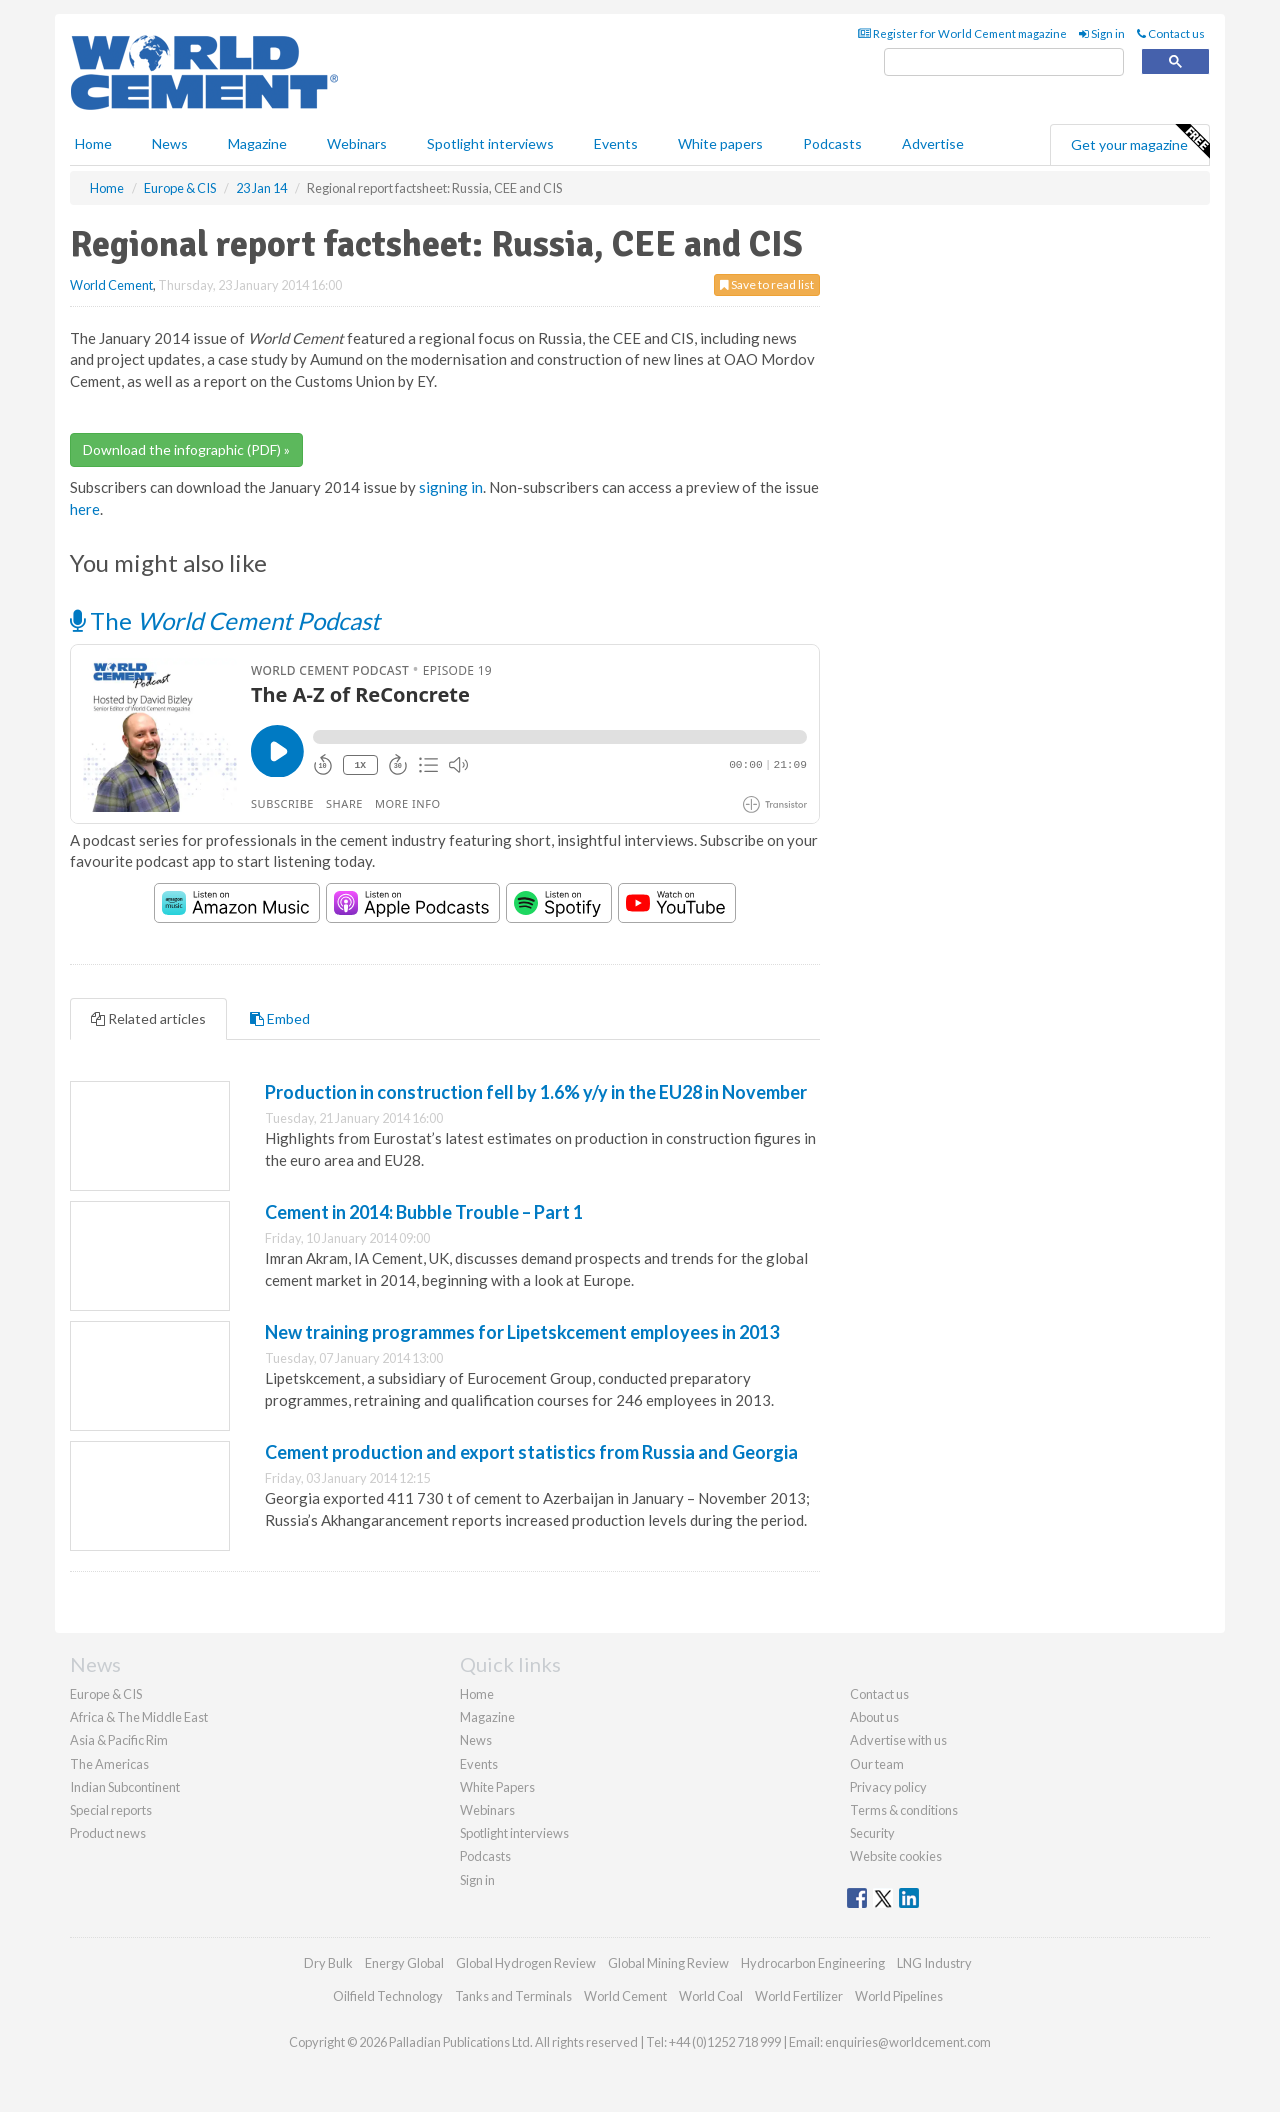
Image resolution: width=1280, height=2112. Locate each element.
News (476, 1740)
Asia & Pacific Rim (119, 1740)
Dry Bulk (328, 1963)
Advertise (933, 143)
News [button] (170, 143)
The (225, 620)
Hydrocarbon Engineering (813, 1963)
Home (93, 143)
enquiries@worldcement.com (908, 2042)
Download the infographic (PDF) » (186, 449)
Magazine (257, 143)
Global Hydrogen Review (526, 1963)
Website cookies (896, 1856)
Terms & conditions (904, 1810)
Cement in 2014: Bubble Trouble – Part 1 (424, 1212)
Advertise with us (898, 1740)
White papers (720, 143)
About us (874, 1717)
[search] (1004, 62)
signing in (451, 487)
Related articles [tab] (148, 1018)
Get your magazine (1140, 142)
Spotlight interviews (490, 143)
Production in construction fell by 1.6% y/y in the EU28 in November (536, 1092)
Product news (108, 1833)
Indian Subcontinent (125, 1787)
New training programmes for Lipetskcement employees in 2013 (522, 1332)
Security (872, 1833)
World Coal (711, 1996)
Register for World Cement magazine (962, 33)
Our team (877, 1764)
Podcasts (832, 143)
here (85, 509)
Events (616, 143)
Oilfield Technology (388, 1996)
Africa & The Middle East (139, 1717)
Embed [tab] (280, 1018)
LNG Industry (934, 1963)
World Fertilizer (799, 1996)
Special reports (111, 1810)
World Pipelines (899, 1996)
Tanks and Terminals (513, 1996)
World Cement (111, 285)
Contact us (1171, 33)
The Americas (109, 1764)
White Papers (497, 1787)
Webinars (357, 143)
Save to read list (767, 284)
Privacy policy (888, 1787)
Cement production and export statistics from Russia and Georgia (531, 1452)
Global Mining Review (668, 1963)
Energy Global (404, 1963)
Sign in (1102, 33)
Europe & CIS (106, 1694)
